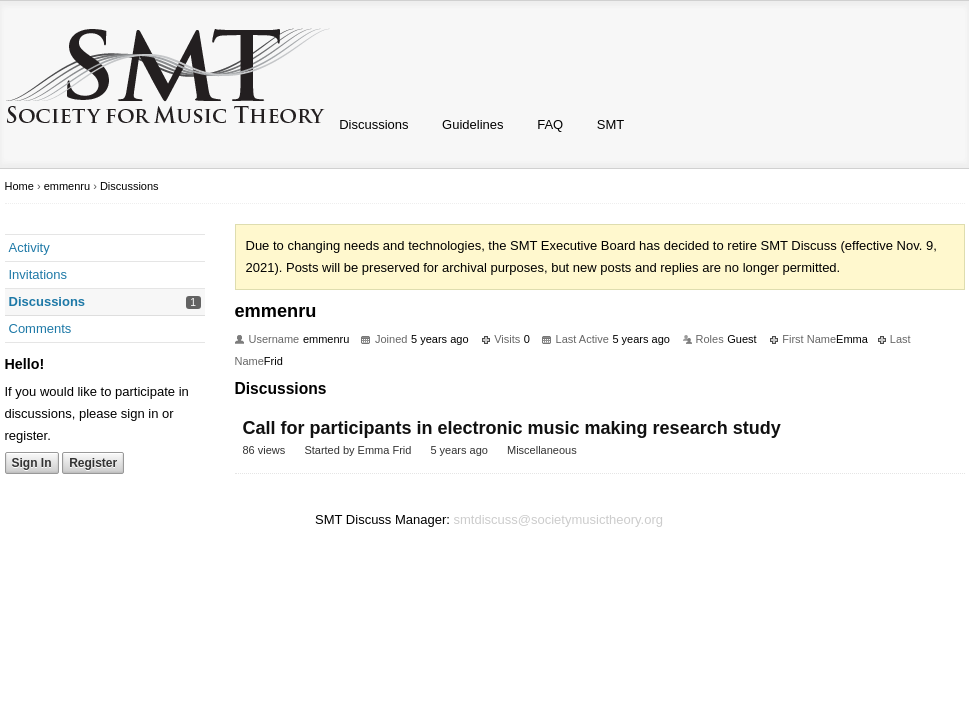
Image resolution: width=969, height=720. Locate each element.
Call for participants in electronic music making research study (512, 428)
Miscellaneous (542, 450)
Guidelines (472, 124)
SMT (610, 124)
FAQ (550, 124)
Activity (29, 247)
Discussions (373, 124)
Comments (40, 328)
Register (93, 463)
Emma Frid (385, 450)
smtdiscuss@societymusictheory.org (558, 519)
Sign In (32, 463)
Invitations (38, 274)
